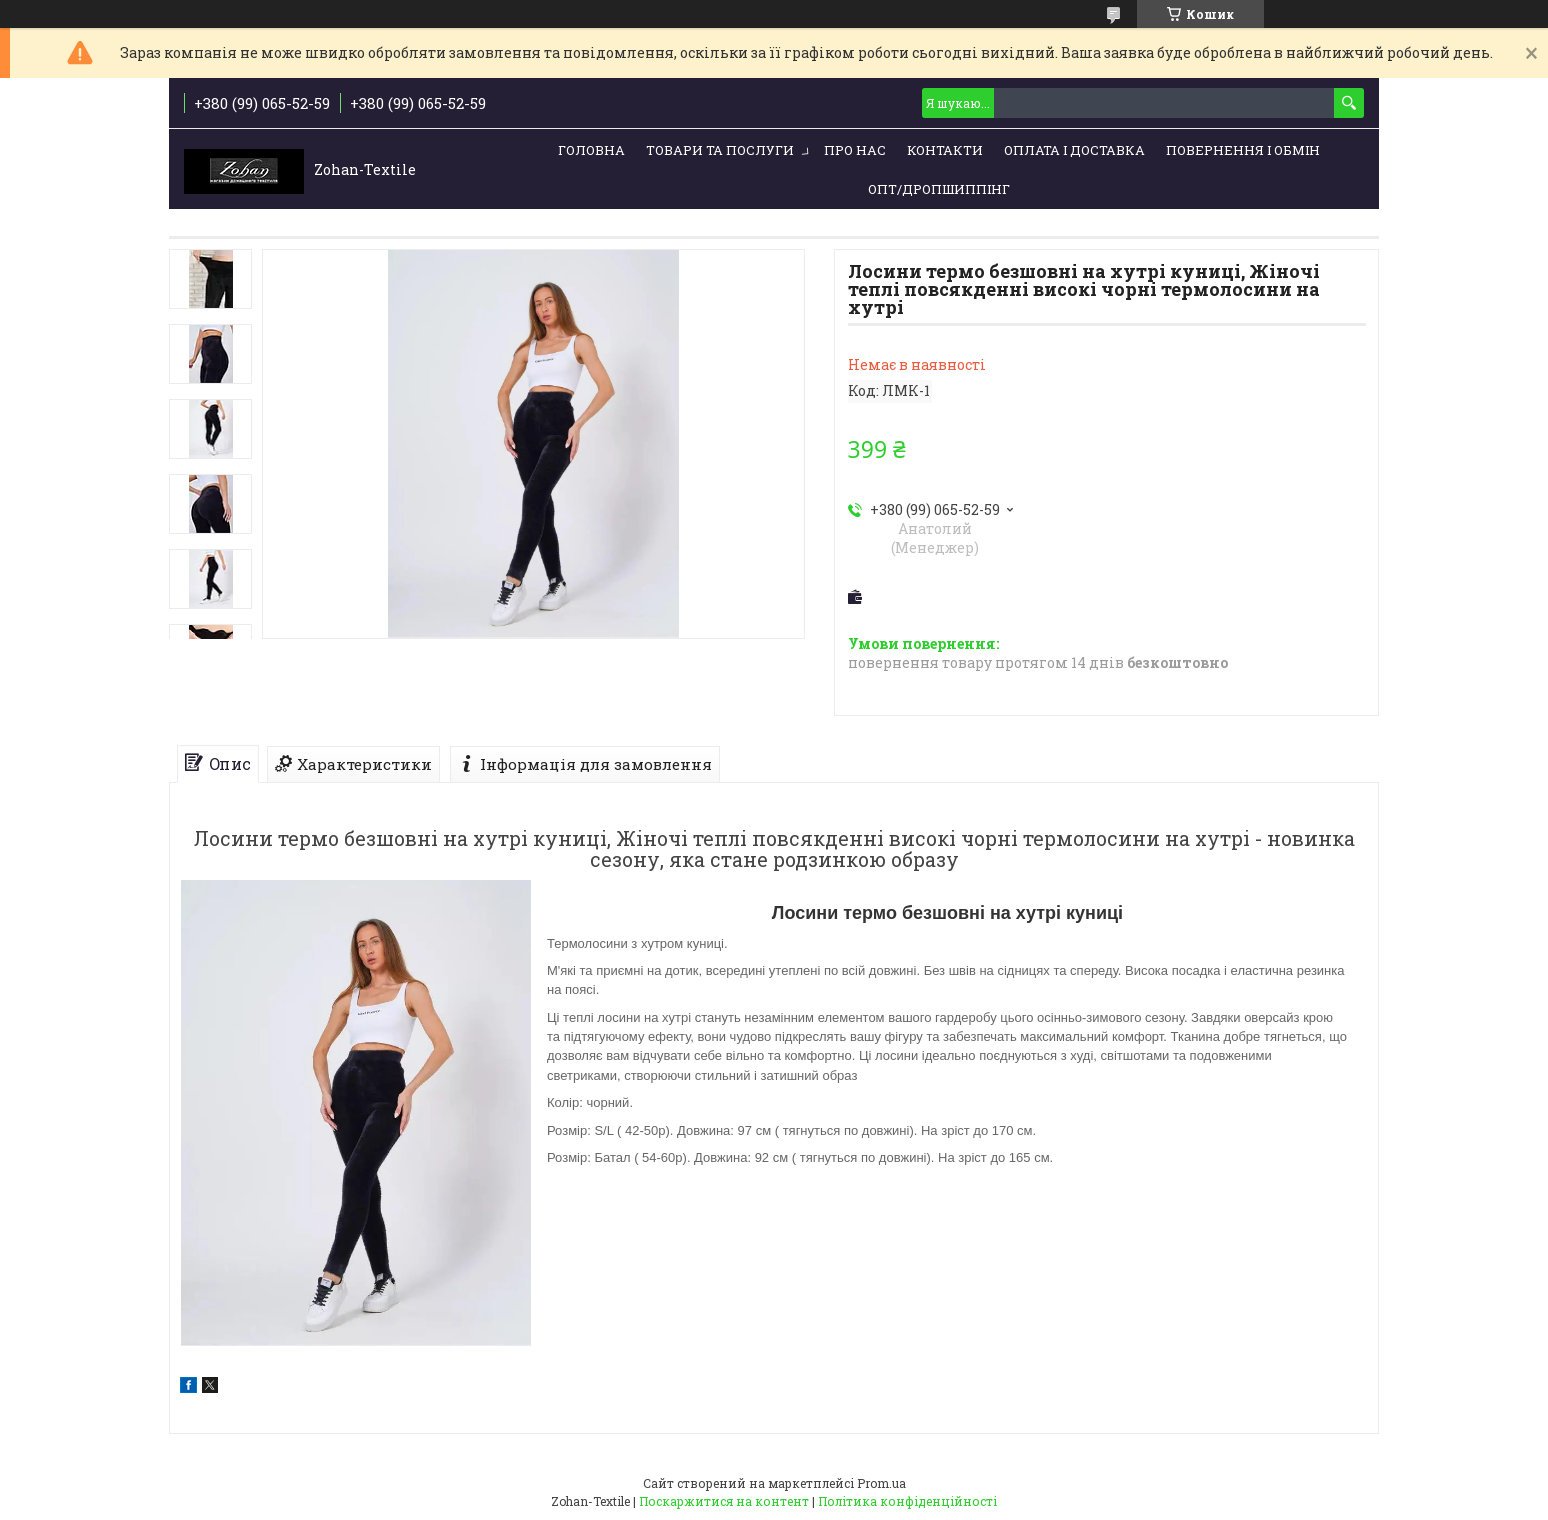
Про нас (855, 150)
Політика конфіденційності (907, 1501)
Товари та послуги (720, 150)
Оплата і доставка (1074, 150)
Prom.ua (881, 1483)
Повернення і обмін (1243, 150)
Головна (591, 150)
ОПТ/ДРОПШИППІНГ (939, 189)
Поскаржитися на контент (724, 1501)
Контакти (945, 150)
